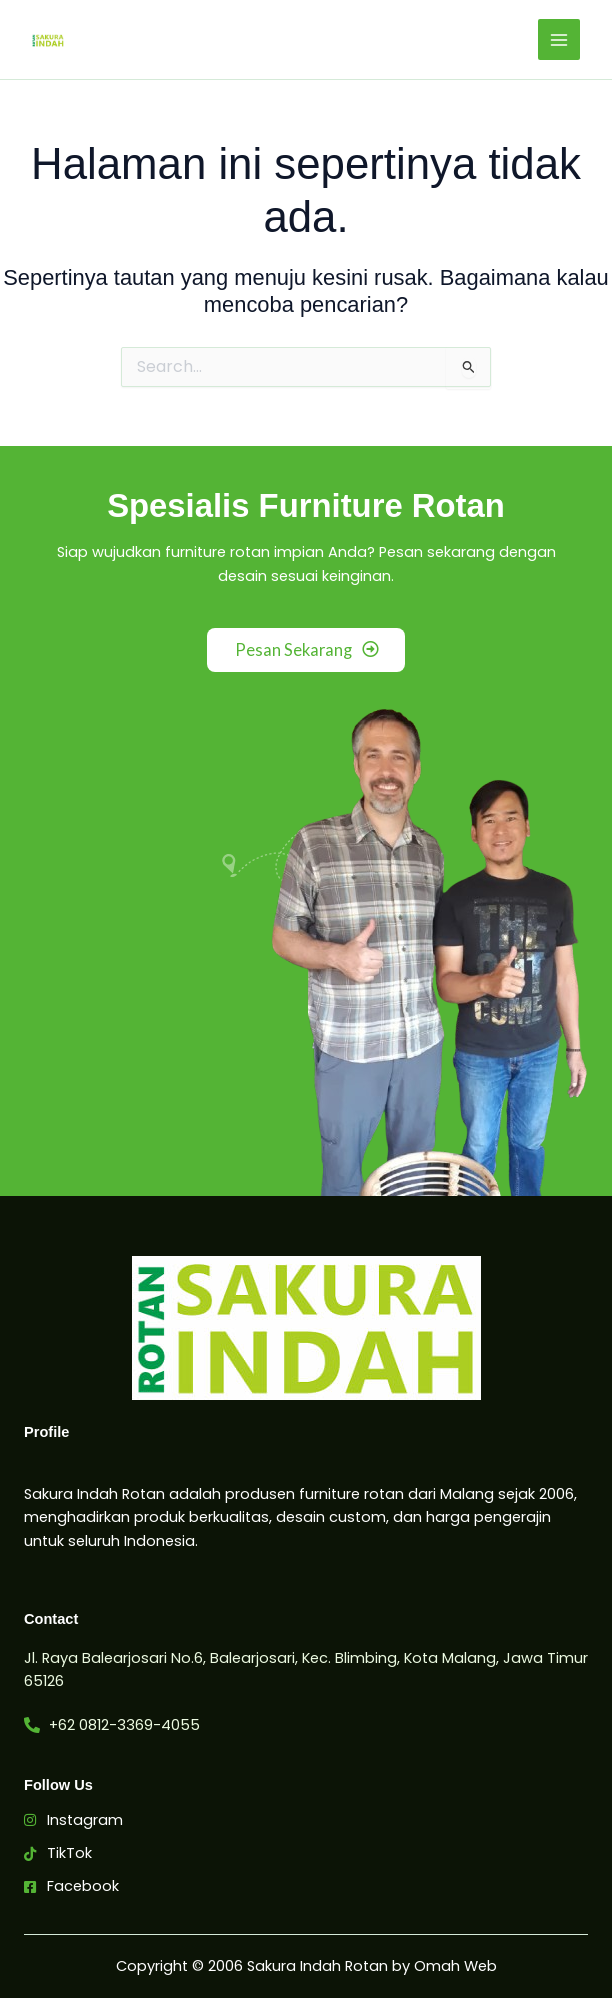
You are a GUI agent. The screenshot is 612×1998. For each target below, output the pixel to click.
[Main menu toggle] (559, 40)
